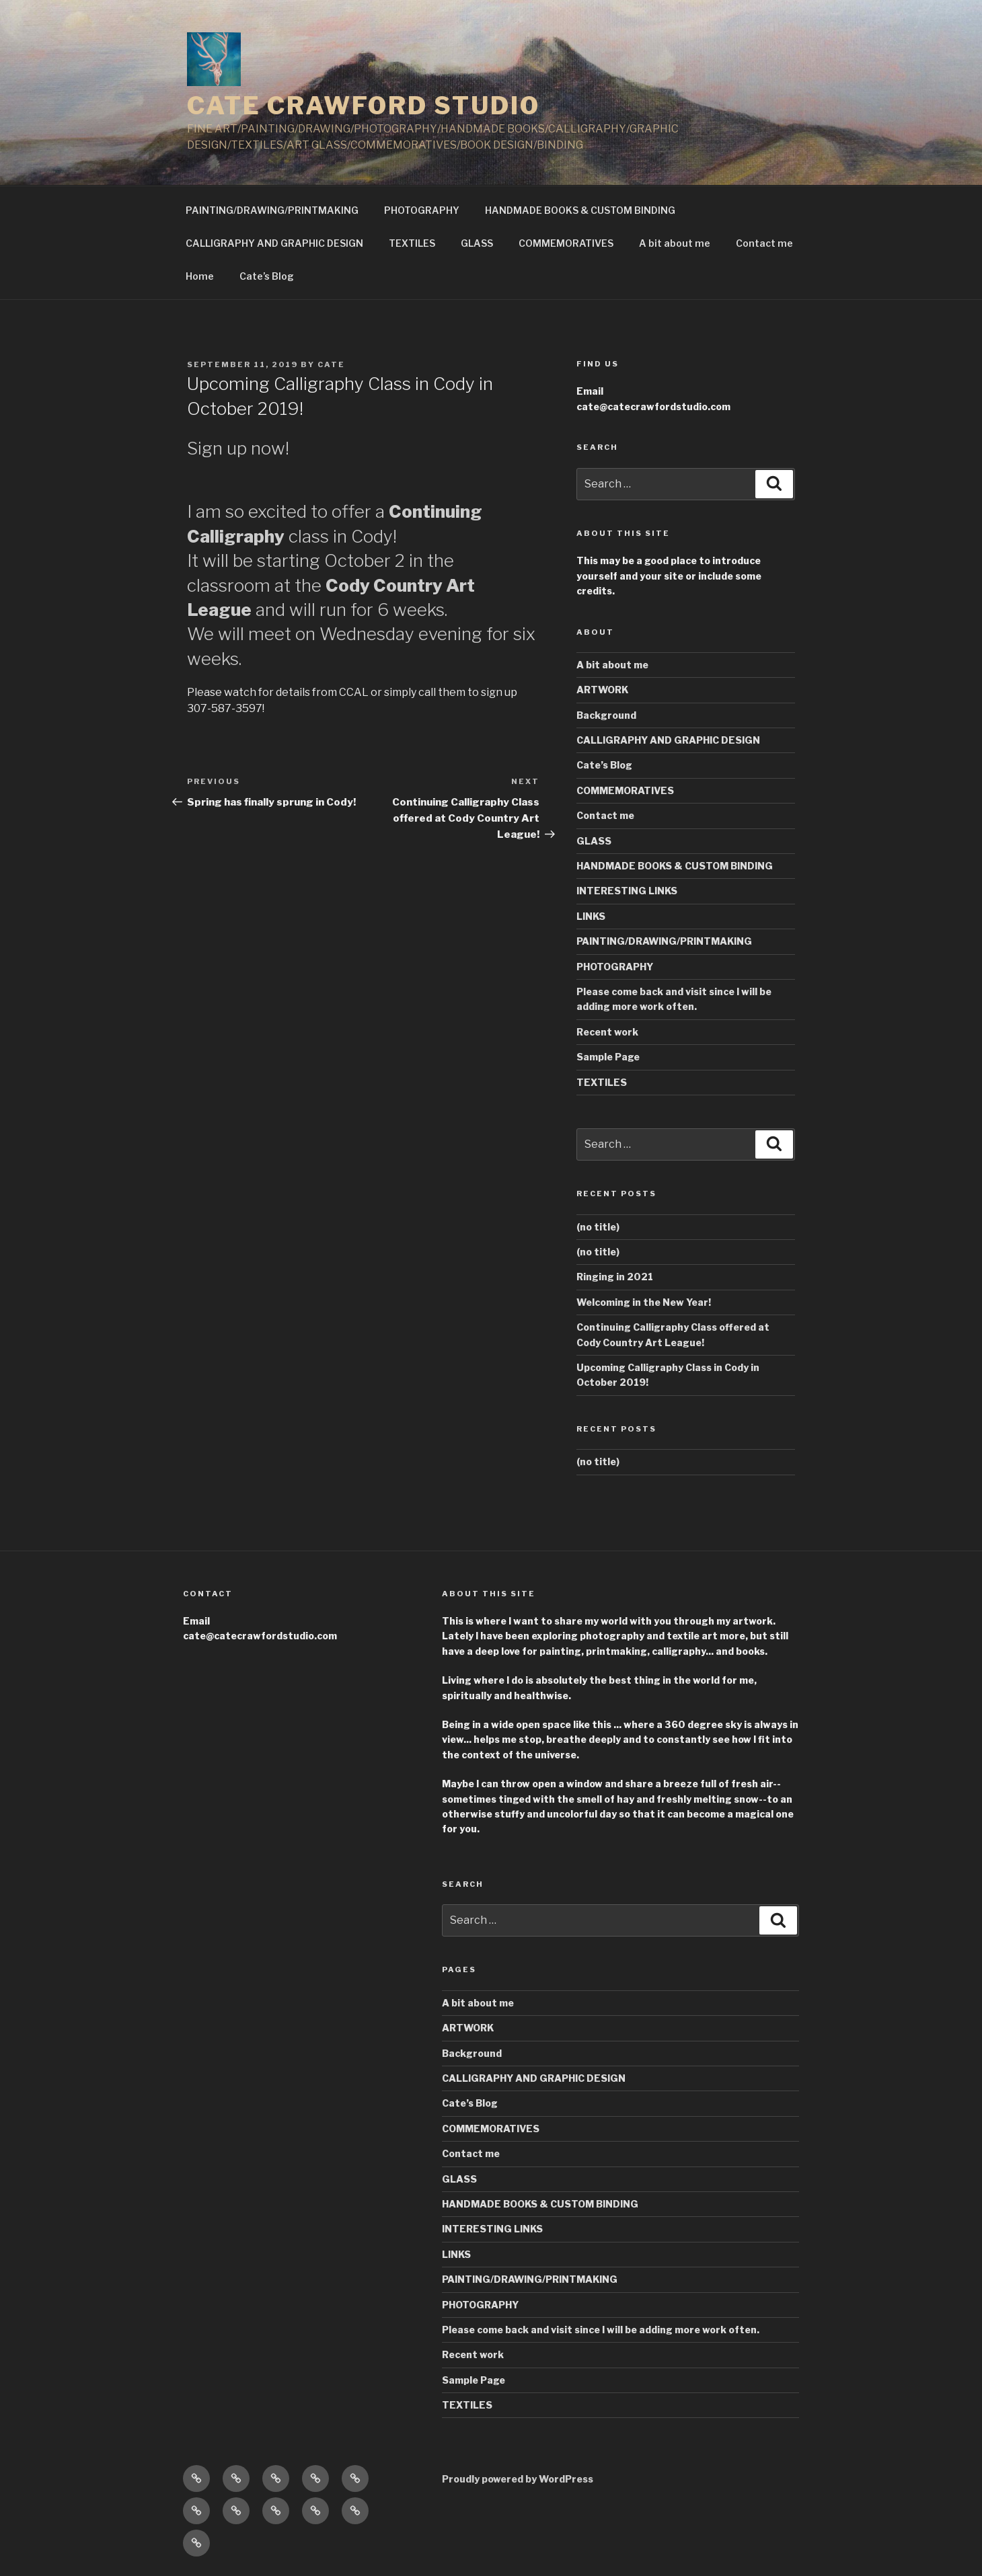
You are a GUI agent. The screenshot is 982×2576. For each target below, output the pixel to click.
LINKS (590, 916)
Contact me (764, 243)
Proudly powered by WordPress (517, 2479)
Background (606, 715)
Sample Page (608, 1056)
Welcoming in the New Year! (643, 1302)
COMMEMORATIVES (566, 243)
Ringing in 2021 (614, 1276)
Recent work (607, 1032)
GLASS (477, 243)
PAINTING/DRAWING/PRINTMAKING (272, 210)
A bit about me (674, 243)
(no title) (597, 1227)
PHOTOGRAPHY (421, 210)
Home (200, 276)
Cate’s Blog (266, 276)
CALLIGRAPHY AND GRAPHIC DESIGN (274, 243)
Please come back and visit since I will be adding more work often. (600, 2329)
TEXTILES (412, 243)
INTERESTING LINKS (626, 890)
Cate (331, 364)
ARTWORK (602, 689)
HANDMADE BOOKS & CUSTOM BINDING (580, 210)
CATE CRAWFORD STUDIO (363, 105)
